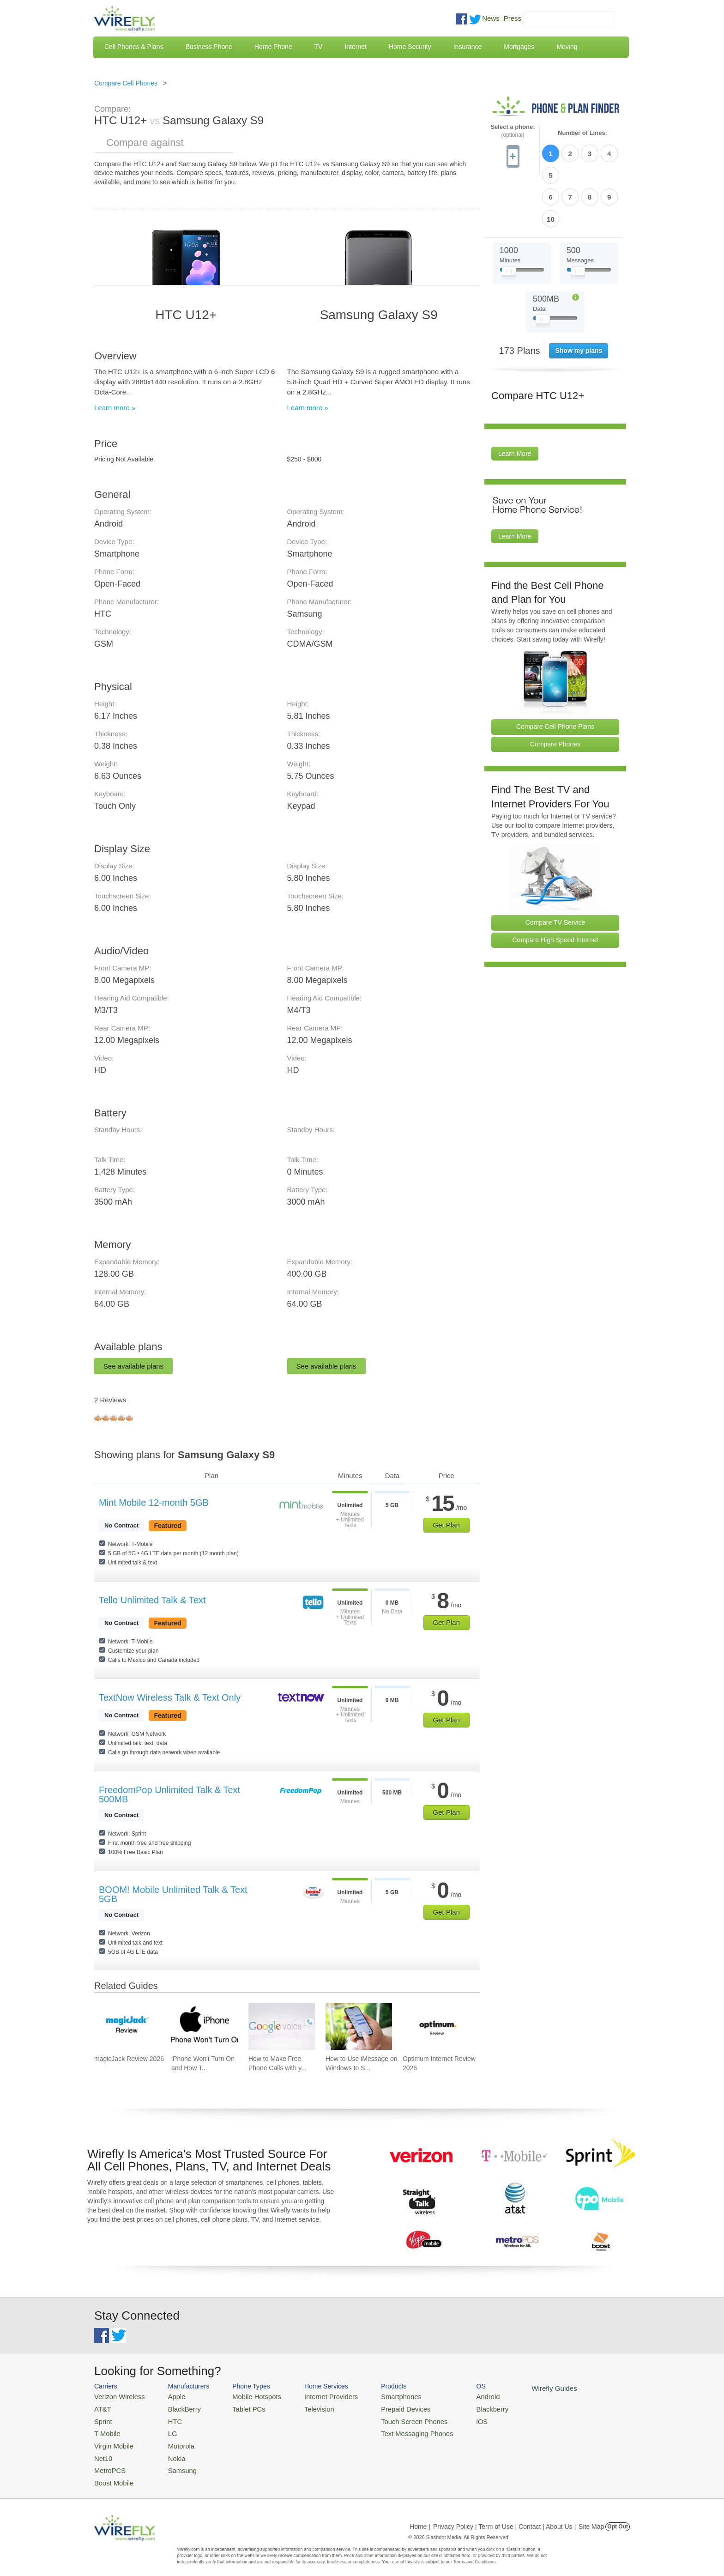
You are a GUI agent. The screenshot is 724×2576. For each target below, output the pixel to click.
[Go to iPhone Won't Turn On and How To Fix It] (204, 2026)
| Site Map (589, 2517)
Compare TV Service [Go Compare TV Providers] (555, 870)
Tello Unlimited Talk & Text (152, 1600)
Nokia (169, 2452)
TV (318, 46)
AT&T (101, 2407)
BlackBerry (176, 2407)
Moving (566, 46)
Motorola (174, 2440)
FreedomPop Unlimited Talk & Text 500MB (169, 1794)
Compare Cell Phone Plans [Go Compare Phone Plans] (555, 674)
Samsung (174, 2463)
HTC (168, 2418)
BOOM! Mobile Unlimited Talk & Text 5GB (173, 1894)
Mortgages (519, 46)
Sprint (102, 2418)
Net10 (102, 2452)
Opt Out (617, 2518)
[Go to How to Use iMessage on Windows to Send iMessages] (359, 2026)
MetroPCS (108, 2463)
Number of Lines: (582, 133)
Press (512, 18)
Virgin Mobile (111, 2440)
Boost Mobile (111, 2474)
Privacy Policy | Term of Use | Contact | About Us (503, 2517)
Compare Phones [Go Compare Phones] (555, 692)
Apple (169, 2396)
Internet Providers (316, 2396)
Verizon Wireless (116, 2396)
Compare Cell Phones (125, 83)
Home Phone (273, 46)
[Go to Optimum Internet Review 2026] (436, 2026)
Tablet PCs (240, 2407)
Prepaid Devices (385, 2407)
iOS (455, 2418)
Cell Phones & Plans (133, 46)
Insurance (467, 46)
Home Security (410, 46)
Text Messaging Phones (395, 2429)
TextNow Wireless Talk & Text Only (170, 1697)
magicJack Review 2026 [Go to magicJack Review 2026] (129, 2058)
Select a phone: (512, 131)
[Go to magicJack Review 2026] (127, 2026)
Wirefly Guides (522, 2387)
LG (166, 2429)
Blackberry (464, 2407)
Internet (355, 46)
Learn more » (114, 408)
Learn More (514, 401)
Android (460, 2396)
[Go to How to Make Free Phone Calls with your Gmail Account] (281, 2026)
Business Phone (209, 46)
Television (306, 2407)
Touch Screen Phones (392, 2418)
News (491, 18)
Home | (420, 2517)
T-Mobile (105, 2429)
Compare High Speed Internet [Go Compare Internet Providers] (555, 887)
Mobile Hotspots (247, 2396)
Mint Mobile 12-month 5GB (154, 1502)
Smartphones (380, 2396)
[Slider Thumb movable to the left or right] (509, 221)
